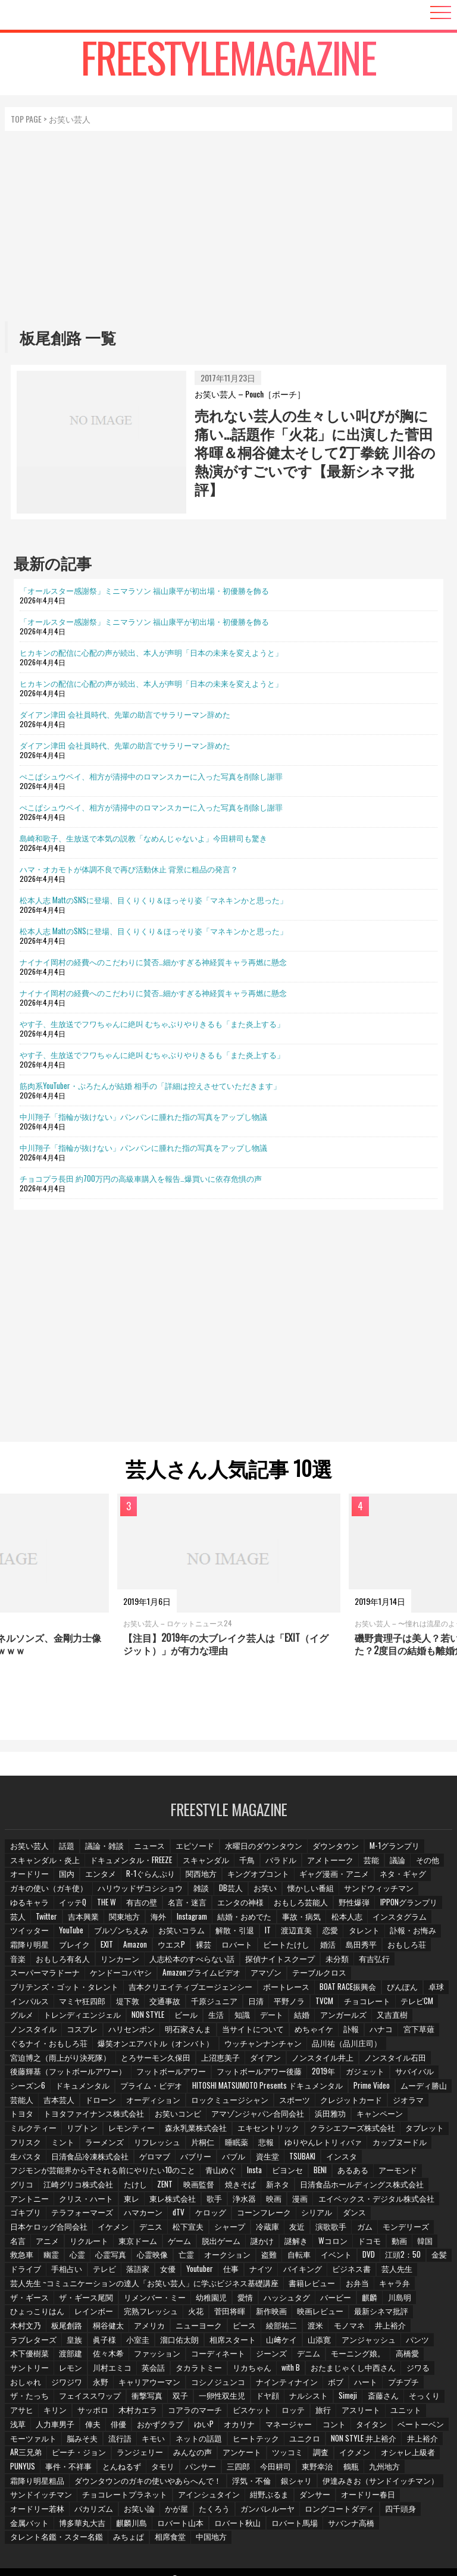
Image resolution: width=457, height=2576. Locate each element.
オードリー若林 (352, 2496)
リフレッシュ (157, 2145)
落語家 (98, 2272)
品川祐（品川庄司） (333, 2047)
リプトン (81, 2131)
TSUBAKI (302, 2159)
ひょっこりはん (398, 2300)
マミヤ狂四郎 (81, 2005)
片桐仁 (203, 2145)
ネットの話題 (101, 2440)
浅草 (331, 2412)
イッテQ (73, 1906)
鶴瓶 (261, 2468)
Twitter (48, 1920)
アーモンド (391, 2173)
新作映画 (206, 2314)
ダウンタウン (332, 1850)
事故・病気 (304, 1920)
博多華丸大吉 (381, 2510)
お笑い (261, 1893)
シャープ (143, 2229)
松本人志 (349, 1920)
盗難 (212, 2257)
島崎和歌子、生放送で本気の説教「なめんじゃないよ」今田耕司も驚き (143, 838)
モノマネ (268, 2328)
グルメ (22, 2019)
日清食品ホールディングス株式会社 (326, 2187)
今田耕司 (185, 2468)
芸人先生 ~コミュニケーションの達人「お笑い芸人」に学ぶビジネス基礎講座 (135, 2285)
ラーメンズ (105, 2145)
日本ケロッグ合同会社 (371, 2216)
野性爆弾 (354, 1906)
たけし (99, 2187)
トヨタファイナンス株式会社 (92, 2117)
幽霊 (432, 2244)
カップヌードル (398, 2145)
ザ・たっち (336, 2384)
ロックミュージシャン (228, 2103)
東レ (81, 2201)
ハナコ (378, 2033)
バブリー (193, 2159)
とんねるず (29, 2468)
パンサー (109, 2468)
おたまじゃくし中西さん (220, 2370)
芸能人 (22, 2103)
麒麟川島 (430, 2510)
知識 (244, 2019)
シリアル (273, 2216)
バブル (231, 2159)
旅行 (213, 2412)
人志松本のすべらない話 (190, 1963)
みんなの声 (85, 2454)
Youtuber (161, 2272)
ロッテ (182, 2412)
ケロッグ (169, 2216)
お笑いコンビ (173, 2117)
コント (207, 2426)
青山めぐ (209, 2173)
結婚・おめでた (248, 1920)
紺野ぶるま (191, 2496)
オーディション (154, 2103)
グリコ (432, 2173)
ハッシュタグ (235, 2300)
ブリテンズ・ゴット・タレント (61, 1991)
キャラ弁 (376, 2285)
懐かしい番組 (306, 1893)
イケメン (25, 2229)
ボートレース (273, 1991)
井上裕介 (323, 2440)
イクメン (248, 2454)
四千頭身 (284, 2510)
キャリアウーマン (39, 2384)
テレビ (63, 2272)
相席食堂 (389, 2524)
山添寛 (203, 2342)
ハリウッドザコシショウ (135, 1893)
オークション (170, 2257)
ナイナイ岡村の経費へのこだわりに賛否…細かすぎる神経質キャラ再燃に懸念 (153, 962)
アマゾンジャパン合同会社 (250, 2117)
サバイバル (402, 2075)
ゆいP (76, 2426)
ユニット (297, 2412)
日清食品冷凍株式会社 (88, 2159)
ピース (161, 2328)
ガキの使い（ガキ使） (47, 1893)
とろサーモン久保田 (149, 2061)
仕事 (194, 2272)
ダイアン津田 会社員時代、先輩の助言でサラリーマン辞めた (125, 714)
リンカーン (119, 1963)
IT (267, 1935)
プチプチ (291, 2384)
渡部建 (384, 2342)
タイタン (245, 2426)
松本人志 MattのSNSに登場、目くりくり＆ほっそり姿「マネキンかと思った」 (153, 900)
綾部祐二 (199, 2328)
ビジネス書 (315, 2272)
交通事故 (165, 2005)
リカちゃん (119, 2370)
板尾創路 (409, 2314)
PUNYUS (350, 2454)
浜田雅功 (320, 2117)
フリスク (25, 2145)
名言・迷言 (190, 1906)
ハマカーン (99, 2216)
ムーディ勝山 (415, 2089)
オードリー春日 (289, 2496)
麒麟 (318, 2300)
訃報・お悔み (415, 1935)
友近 (212, 2229)
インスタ (342, 2159)
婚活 (334, 1948)
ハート (253, 2384)
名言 (365, 2229)
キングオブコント (257, 1878)
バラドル (276, 1865)
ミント (63, 2145)
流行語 (22, 2440)
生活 (216, 2019)
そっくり (307, 2398)
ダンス (312, 2216)
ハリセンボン (130, 2033)
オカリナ (113, 2426)
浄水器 (195, 2201)
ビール (185, 2019)
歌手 (165, 2201)
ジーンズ (144, 2355)
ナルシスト (188, 2398)
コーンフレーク (221, 2216)
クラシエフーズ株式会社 (344, 2131)
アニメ (395, 2229)
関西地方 (201, 1878)
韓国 (370, 2244)
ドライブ (422, 2257)
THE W (108, 1906)
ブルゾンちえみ (121, 1935)
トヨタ (22, 2117)
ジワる (283, 2370)
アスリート (252, 2412)
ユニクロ (206, 2440)
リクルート (29, 2244)
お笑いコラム (180, 1935)
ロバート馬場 (144, 2524)
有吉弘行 (368, 1963)
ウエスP (176, 1948)
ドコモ (312, 2244)
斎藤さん (265, 2398)
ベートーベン (294, 2426)
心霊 (18, 2257)
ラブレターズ (358, 2328)
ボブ (222, 2384)
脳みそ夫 (398, 2426)
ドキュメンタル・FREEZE (127, 1865)
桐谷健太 (25, 2328)
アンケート (134, 2454)
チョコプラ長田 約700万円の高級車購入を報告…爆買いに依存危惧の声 (141, 1178)
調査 (213, 2454)
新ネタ (245, 2187)
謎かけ (203, 2244)
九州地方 (295, 2468)
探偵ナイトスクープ (274, 1963)
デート (275, 2019)
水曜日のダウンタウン (262, 1850)
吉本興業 (85, 1920)
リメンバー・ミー (103, 2300)
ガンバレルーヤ (154, 2510)
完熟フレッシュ (85, 2314)
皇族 (400, 2328)
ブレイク (74, 1948)
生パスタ (25, 2159)
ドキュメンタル (82, 2089)
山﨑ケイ (165, 2342)
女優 (129, 2272)
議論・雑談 (105, 1850)
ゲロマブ (151, 2159)
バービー (284, 2300)
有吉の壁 (144, 1906)
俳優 (435, 2412)
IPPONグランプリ (408, 1906)
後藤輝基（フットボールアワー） (64, 2075)
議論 (394, 1865)
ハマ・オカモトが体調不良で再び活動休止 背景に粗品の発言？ (129, 869)
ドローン (101, 2103)
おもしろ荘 (413, 1948)
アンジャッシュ (252, 2342)
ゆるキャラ (29, 1906)
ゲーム (119, 2244)
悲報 (268, 2145)
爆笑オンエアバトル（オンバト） (149, 2047)
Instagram (195, 1920)
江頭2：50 (350, 2257)
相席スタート (116, 2342)
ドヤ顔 (147, 2398)
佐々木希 (422, 2342)
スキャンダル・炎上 (43, 1865)
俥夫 (407, 2412)
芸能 (366, 1865)
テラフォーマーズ (39, 2216)
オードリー (29, 1878)
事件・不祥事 (396, 2454)
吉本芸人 (60, 2103)
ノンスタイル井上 (313, 2061)
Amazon (138, 1948)
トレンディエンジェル (81, 2019)
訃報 (347, 2033)
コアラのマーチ (85, 2412)
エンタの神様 (242, 1906)
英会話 (22, 2370)
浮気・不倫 (178, 2482)
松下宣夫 (101, 2229)
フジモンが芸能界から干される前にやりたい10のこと (96, 2173)
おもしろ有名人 (64, 1963)
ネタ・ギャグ (397, 1878)
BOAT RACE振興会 (335, 1991)
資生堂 (266, 2159)
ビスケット (141, 2412)
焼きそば (207, 2187)
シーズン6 (27, 2089)
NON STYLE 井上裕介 (265, 2440)
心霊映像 (94, 2257)
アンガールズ (347, 2019)
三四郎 (147, 2468)
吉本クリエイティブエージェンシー (181, 1991)
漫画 (254, 2201)
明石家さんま (186, 2033)
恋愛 (332, 1935)
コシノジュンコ (107, 2384)
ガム (281, 2229)
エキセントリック (263, 2131)
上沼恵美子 (212, 2061)
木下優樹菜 (342, 2342)
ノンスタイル (32, 2033)
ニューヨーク (116, 2328)
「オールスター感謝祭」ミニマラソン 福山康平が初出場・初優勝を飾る (144, 590)
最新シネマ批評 (315, 2314)
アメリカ (67, 2328)
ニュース (150, 1850)
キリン (379, 2398)
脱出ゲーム (161, 2244)
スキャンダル (200, 1865)
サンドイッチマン (399, 2482)
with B (159, 2370)
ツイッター (29, 1935)
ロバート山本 (32, 2524)
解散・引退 (233, 1935)
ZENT (130, 2187)
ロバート (243, 1948)
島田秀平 (368, 1948)
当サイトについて (249, 2033)
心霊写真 (53, 2257)
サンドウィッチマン (373, 1893)
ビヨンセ (278, 2173)
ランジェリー (32, 2454)
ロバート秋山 (88, 2524)
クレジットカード (346, 2103)
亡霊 (129, 2257)
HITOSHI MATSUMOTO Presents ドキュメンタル (261, 2089)
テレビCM (418, 2005)
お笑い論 (25, 2510)
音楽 (18, 1963)
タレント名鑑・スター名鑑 (278, 2524)
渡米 (234, 2328)
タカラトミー (67, 2370)
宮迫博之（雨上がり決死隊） (57, 2061)
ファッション (32, 2355)
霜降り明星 (29, 1948)
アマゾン (259, 1976)
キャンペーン (369, 2117)
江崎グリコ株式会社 (43, 2187)
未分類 (330, 1963)
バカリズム (407, 2496)
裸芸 (209, 1948)
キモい (56, 2440)
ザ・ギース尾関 (36, 2300)
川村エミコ (405, 2355)
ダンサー (236, 2496)
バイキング (266, 2272)
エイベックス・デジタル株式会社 (327, 2201)
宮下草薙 (416, 2033)
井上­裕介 (310, 2328)
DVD (315, 2257)
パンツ (300, 2342)
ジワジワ (363, 2370)
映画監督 (165, 2187)
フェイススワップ (395, 2384)
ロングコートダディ (224, 2510)
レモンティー (130, 2131)
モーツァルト (349, 2426)
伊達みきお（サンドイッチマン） (304, 2482)
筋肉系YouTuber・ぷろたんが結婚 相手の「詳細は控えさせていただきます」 (150, 1085)
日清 (255, 2005)
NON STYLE (146, 2019)
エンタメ (101, 1878)
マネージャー (161, 2426)
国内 (67, 1878)
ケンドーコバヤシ (117, 1976)
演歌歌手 (247, 2229)
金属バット (329, 2510)
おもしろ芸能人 (302, 1906)
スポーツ (291, 2103)
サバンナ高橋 (200, 2524)
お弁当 (338, 2285)
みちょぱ (348, 2524)
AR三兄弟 (365, 2440)
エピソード (196, 1850)
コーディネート (92, 2355)
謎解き (237, 2244)
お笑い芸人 (29, 1850)
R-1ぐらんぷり (151, 1878)
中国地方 (431, 2524)
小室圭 (22, 2342)
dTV (136, 2216)
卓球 (424, 1991)
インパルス (29, 2005)
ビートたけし (292, 1948)
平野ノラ (290, 2005)
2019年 (311, 2075)
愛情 (193, 2300)
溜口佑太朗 (64, 2342)
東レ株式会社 (123, 2201)
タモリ (71, 2468)
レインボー (29, 2314)
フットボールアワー (164, 2075)
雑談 (194, 1893)
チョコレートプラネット (50, 2496)
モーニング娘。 (231, 2355)
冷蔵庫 (181, 2229)
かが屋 (63, 2510)
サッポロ (417, 2398)
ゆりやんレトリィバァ (324, 2145)
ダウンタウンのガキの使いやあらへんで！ (79, 2482)
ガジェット (353, 2075)
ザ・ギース (422, 2285)
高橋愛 (280, 2355)
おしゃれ (321, 2370)
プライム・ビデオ (148, 2089)
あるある (345, 2173)
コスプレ (81, 2033)
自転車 (243, 2257)
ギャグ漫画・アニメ (331, 1878)
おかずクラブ (32, 2426)
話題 (67, 1850)
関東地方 (126, 1920)
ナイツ (225, 2272)
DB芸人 (226, 1893)
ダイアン (257, 2061)
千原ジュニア (213, 2005)
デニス (63, 2229)
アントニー (414, 2187)
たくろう (101, 2510)
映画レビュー (255, 2314)
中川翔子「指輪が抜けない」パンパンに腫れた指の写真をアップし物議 (143, 1116)
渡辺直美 (297, 1935)
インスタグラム (402, 1920)
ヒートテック (157, 2440)
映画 (227, 2201)
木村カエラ (29, 2412)
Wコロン (274, 2244)
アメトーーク (324, 1865)
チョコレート (368, 2005)
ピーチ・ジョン (418, 2440)
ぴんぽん (389, 1991)
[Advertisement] (229, 226)
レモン (363, 2355)
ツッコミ (179, 2454)
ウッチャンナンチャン (251, 2047)
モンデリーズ (323, 2229)
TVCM (325, 2005)
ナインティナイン (173, 2384)
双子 (60, 2398)
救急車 (401, 2244)
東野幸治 (226, 2468)
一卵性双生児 (101, 2398)
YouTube (71, 1935)
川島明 (349, 2300)
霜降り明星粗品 (348, 2468)
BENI (311, 2173)
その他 (425, 1865)
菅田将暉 (165, 2314)
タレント (366, 1935)
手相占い (25, 2272)
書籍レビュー (293, 2285)
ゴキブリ (409, 2201)
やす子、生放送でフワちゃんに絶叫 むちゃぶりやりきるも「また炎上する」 (152, 1023)
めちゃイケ (309, 2033)
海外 (161, 1920)
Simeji (229, 2398)
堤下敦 (126, 2005)
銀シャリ (223, 2482)
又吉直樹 (396, 2019)
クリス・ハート (36, 2201)
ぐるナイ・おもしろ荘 (47, 2047)
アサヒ (345, 2398)
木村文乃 (367, 2314)
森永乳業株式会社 (193, 2131)
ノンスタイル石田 (383, 2061)
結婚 (306, 2019)
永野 (397, 2370)
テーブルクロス (311, 1976)
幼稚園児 (159, 2300)
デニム (182, 2355)
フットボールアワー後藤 (248, 2075)
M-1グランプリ (389, 1850)
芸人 (18, 1920)
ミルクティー (32, 2131)
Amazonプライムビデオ (195, 1976)
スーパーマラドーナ (43, 1976)
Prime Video (363, 2089)
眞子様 (431, 2328)
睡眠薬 (237, 2145)
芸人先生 (360, 2272)
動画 (343, 2244)
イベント (281, 2257)
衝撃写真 (25, 2398)
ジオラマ (403, 2103)
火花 (130, 2314)
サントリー (322, 2355)
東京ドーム (78, 2244)
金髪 (387, 2257)
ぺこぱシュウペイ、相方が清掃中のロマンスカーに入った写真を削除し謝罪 (151, 776)
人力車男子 (369, 2412)
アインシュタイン (131, 2496)
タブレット (415, 2131)
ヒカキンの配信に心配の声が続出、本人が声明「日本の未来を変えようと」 (151, 652)
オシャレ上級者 (300, 2454)
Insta (244, 2173)
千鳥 (241, 1865)
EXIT (108, 1948)
